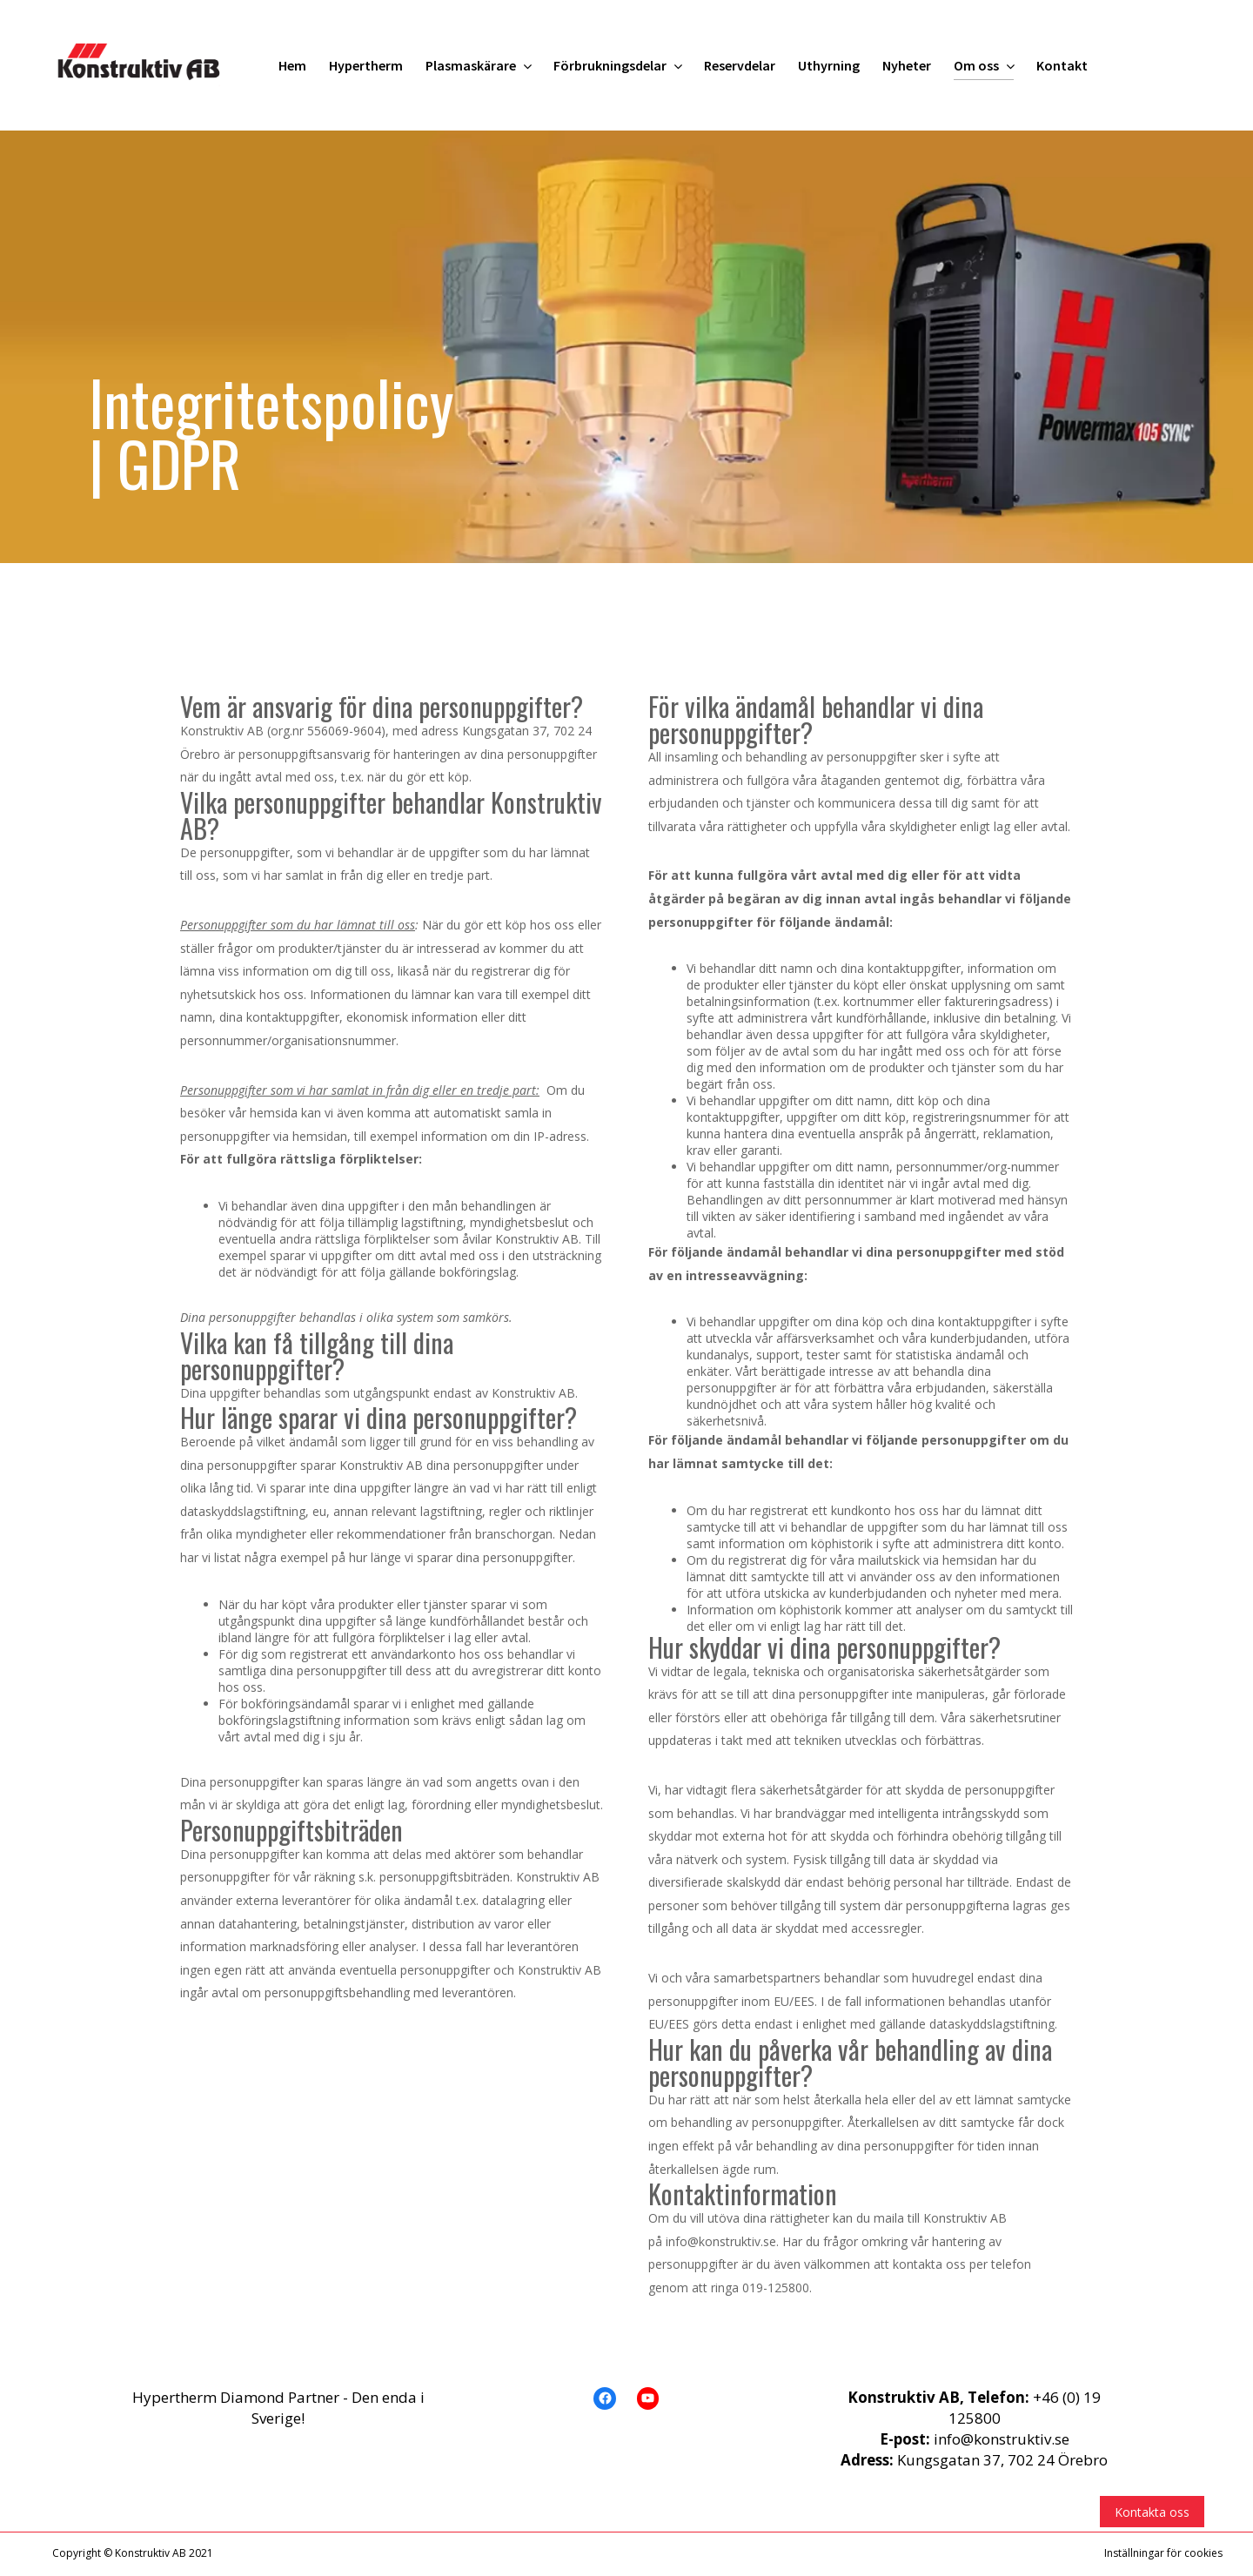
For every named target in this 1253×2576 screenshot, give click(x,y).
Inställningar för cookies (1163, 2553)
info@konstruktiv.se (1001, 2439)
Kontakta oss (1152, 2512)
